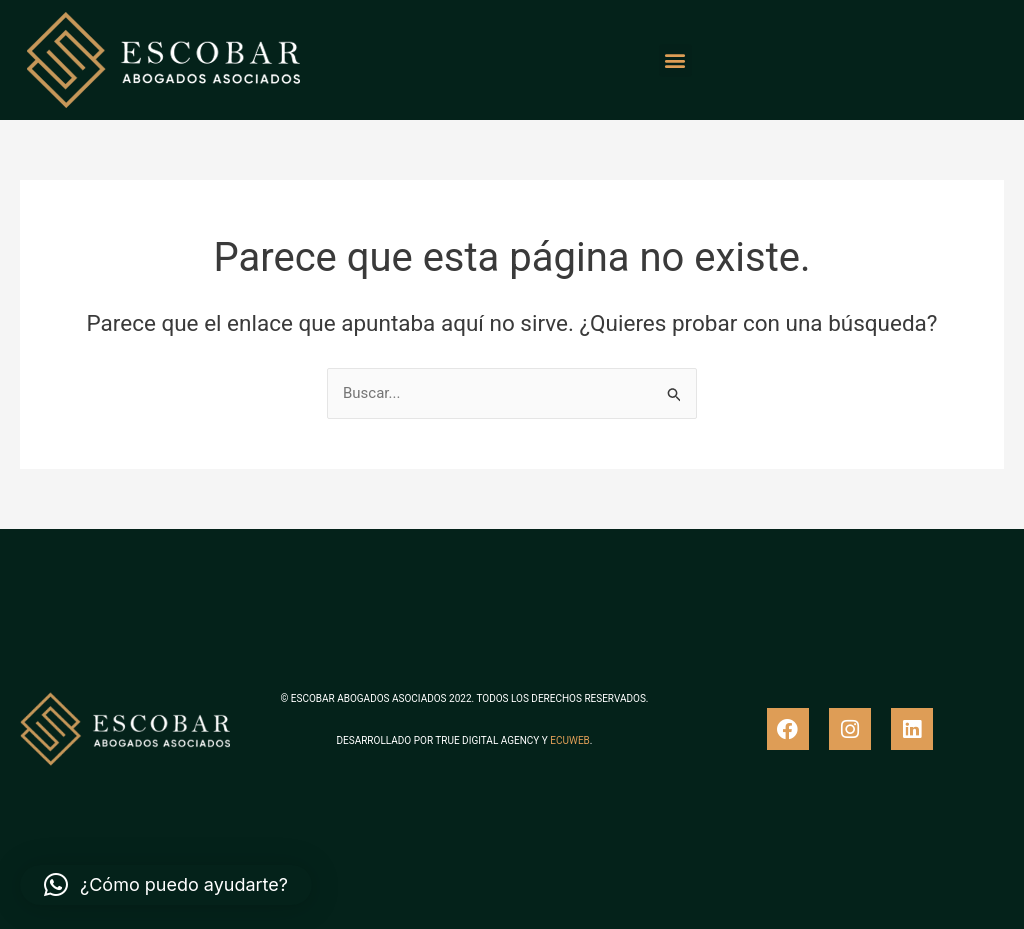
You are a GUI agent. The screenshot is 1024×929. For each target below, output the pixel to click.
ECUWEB (569, 740)
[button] (675, 60)
